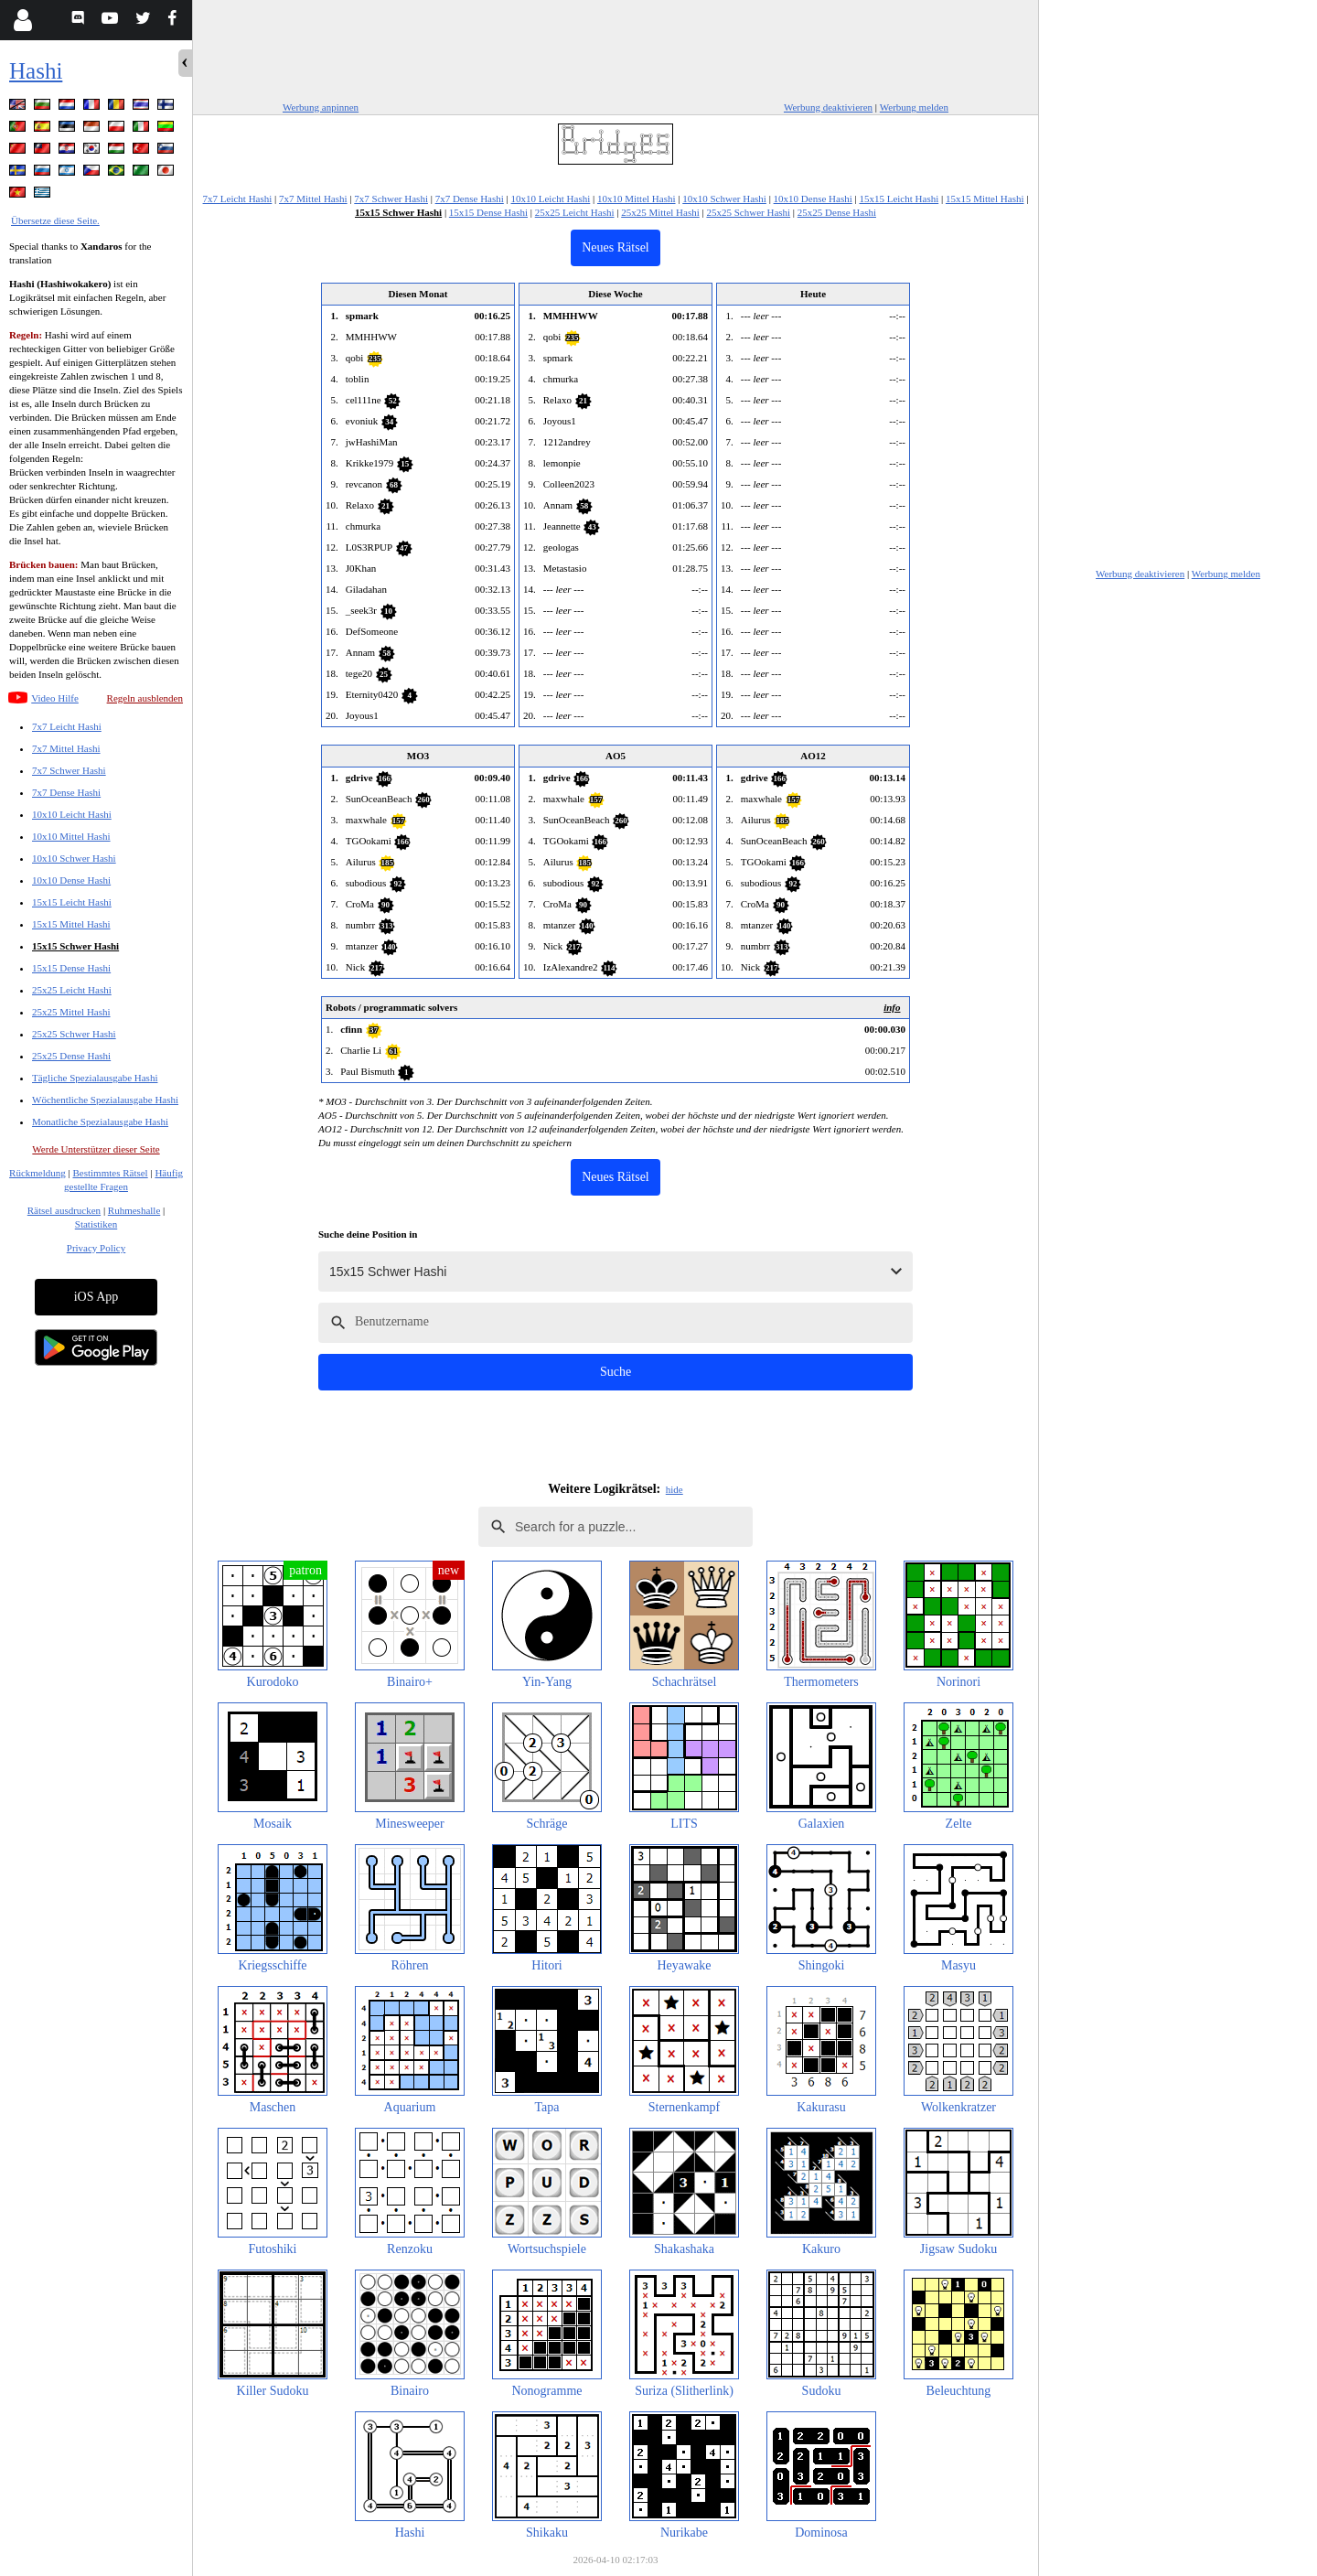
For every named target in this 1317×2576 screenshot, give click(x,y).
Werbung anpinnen (321, 107)
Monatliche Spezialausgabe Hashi (100, 1121)
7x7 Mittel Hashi (66, 748)
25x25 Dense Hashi (71, 1055)
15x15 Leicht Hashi (72, 901)
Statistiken (96, 1223)
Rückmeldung (37, 1172)
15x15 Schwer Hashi (75, 945)
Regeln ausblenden (145, 697)
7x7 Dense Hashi (66, 792)
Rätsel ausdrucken (64, 1210)
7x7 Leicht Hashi (67, 726)
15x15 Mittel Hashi (71, 923)
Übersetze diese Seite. (55, 220)
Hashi (35, 71)
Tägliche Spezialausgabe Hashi (94, 1077)
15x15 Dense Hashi (71, 967)
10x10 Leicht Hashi (72, 814)
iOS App (96, 1297)
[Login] (22, 20)
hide (674, 1489)
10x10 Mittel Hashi (71, 836)
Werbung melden (914, 107)
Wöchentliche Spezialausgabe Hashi (105, 1099)
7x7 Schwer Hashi (69, 770)
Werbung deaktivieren (828, 107)
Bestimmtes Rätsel (109, 1172)
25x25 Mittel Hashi (71, 1011)
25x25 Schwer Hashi (74, 1033)
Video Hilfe (55, 697)
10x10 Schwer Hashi (74, 858)
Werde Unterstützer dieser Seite (95, 1148)
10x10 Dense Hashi (71, 880)
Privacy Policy (96, 1247)
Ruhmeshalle (134, 1210)
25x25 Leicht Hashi (72, 989)
